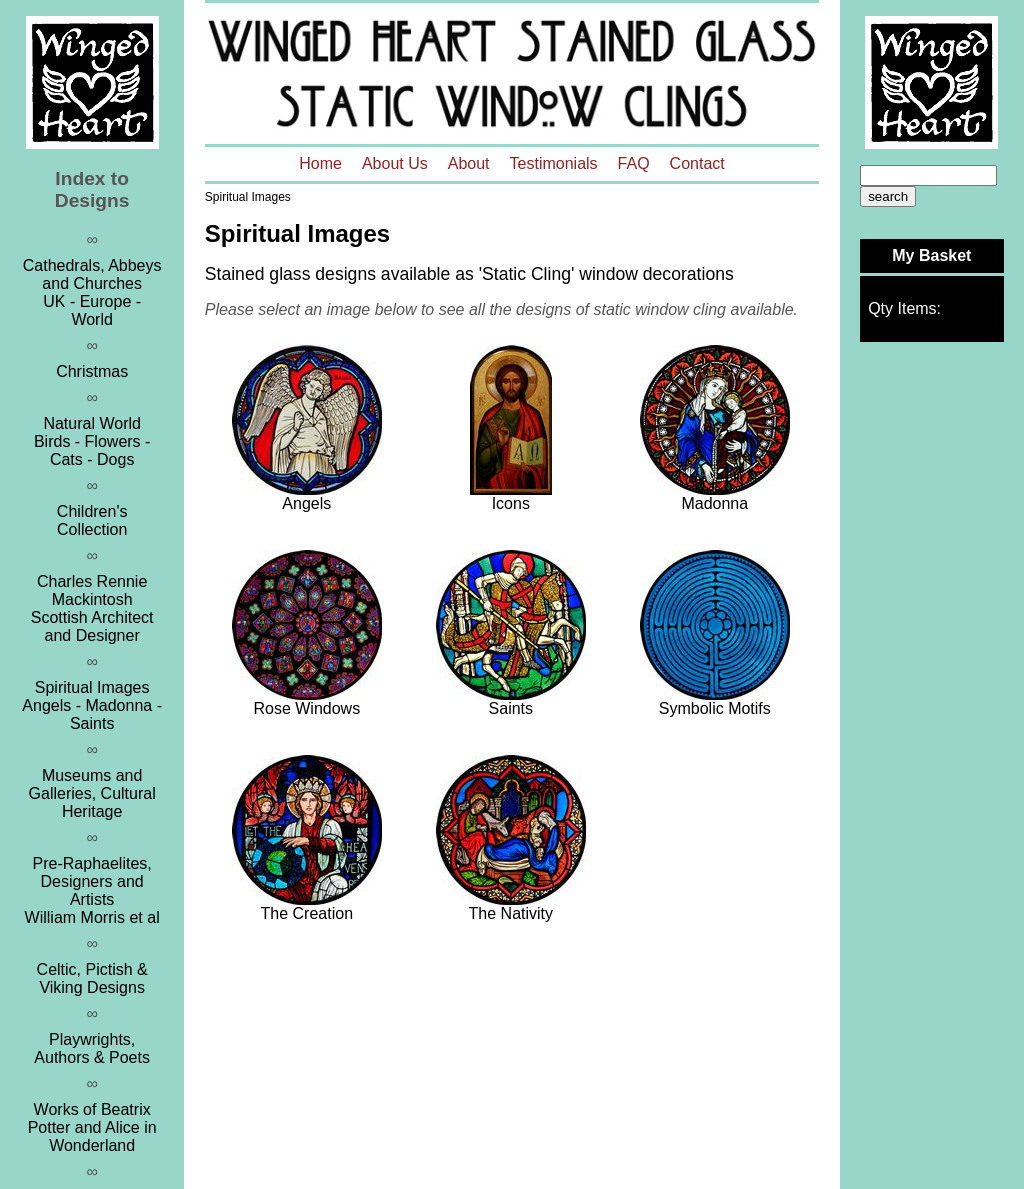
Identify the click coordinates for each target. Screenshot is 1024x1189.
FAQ (634, 163)
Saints (511, 708)
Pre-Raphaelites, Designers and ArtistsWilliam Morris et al (92, 890)
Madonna (714, 503)
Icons (511, 503)
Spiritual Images (248, 197)
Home (320, 163)
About (469, 163)
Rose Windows (306, 708)
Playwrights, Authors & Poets (92, 1048)
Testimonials (554, 163)
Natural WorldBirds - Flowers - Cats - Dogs (92, 441)
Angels (306, 503)
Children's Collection (92, 520)
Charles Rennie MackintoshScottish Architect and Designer (92, 608)
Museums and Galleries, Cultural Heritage (92, 793)
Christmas (92, 371)
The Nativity (511, 913)
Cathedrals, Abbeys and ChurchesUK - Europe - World (92, 292)
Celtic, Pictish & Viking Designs (92, 978)
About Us (395, 163)
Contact (697, 163)
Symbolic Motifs (715, 708)
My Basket (931, 255)
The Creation (307, 913)
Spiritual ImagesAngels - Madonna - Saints (92, 705)
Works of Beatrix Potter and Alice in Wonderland (92, 1127)
